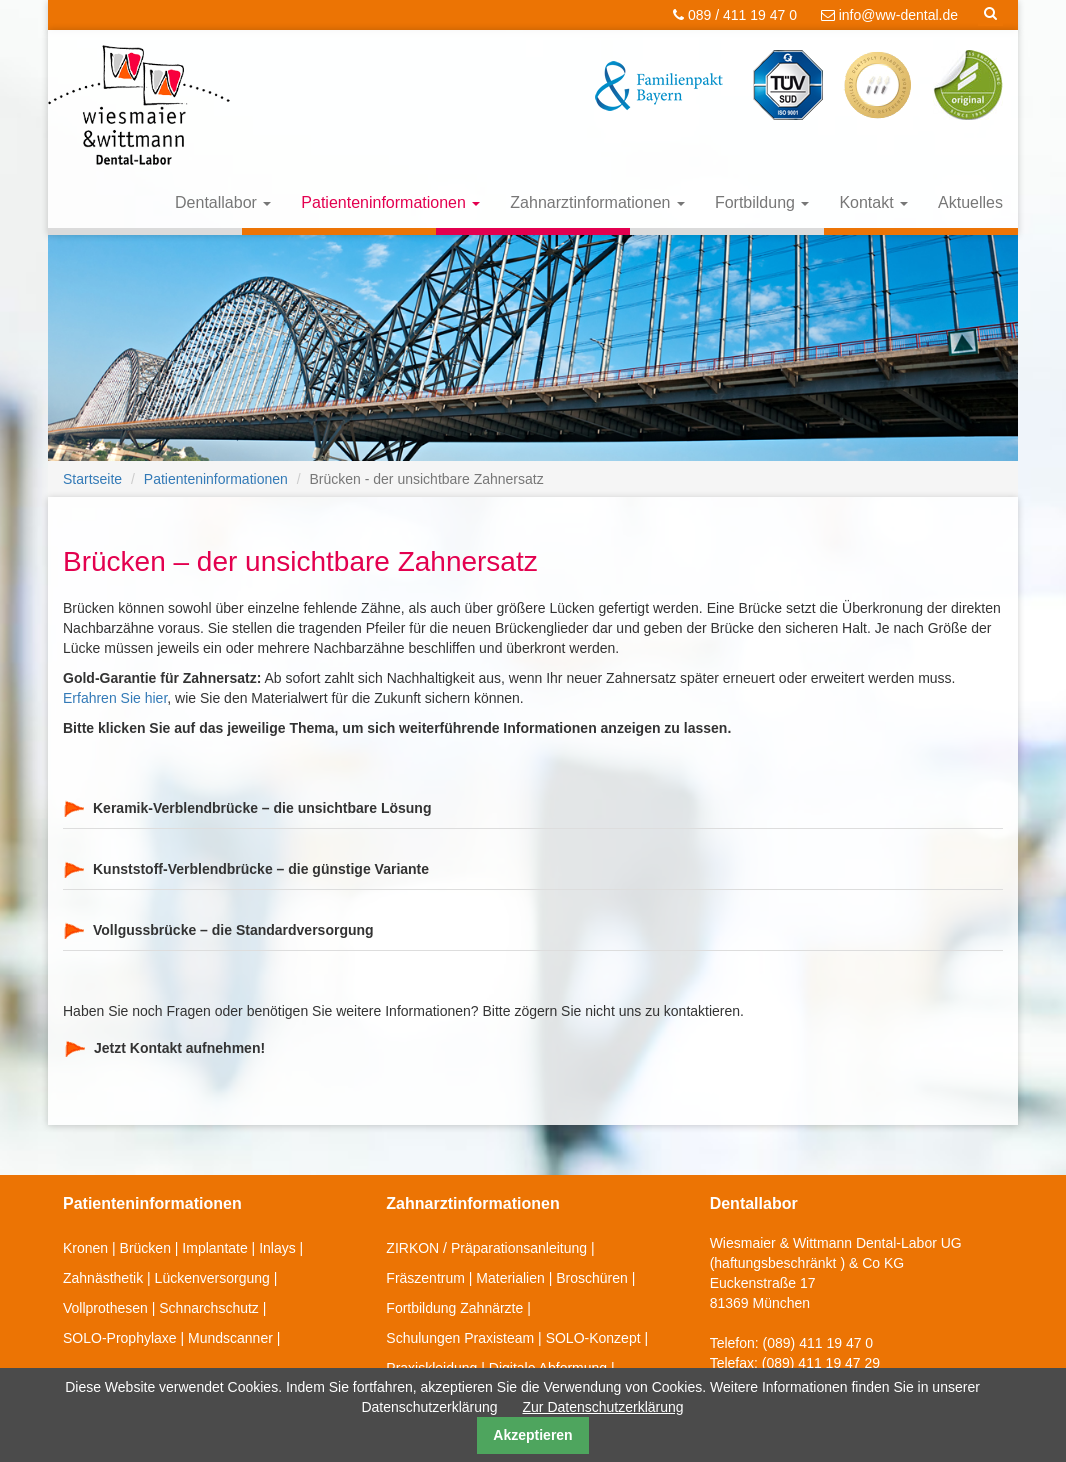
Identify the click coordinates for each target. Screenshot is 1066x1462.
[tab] (533, 808)
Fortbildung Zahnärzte (454, 1308)
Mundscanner (230, 1338)
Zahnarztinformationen (597, 202)
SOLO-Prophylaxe (120, 1338)
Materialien (510, 1278)
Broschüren (592, 1278)
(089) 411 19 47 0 (818, 1343)
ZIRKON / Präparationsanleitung (486, 1248)
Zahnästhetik (103, 1278)
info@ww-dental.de (889, 15)
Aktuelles (970, 202)
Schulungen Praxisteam (460, 1338)
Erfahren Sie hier (115, 698)
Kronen (85, 1248)
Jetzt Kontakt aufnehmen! (179, 1048)
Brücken (145, 1248)
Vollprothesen (105, 1308)
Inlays (277, 1248)
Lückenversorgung (212, 1278)
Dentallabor (223, 202)
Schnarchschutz (209, 1308)
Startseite (92, 479)
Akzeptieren (532, 1435)
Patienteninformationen (390, 202)
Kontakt (873, 202)
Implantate (214, 1248)
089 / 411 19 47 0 (735, 15)
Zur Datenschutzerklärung (603, 1407)
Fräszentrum (425, 1278)
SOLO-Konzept (593, 1338)
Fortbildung (762, 202)
